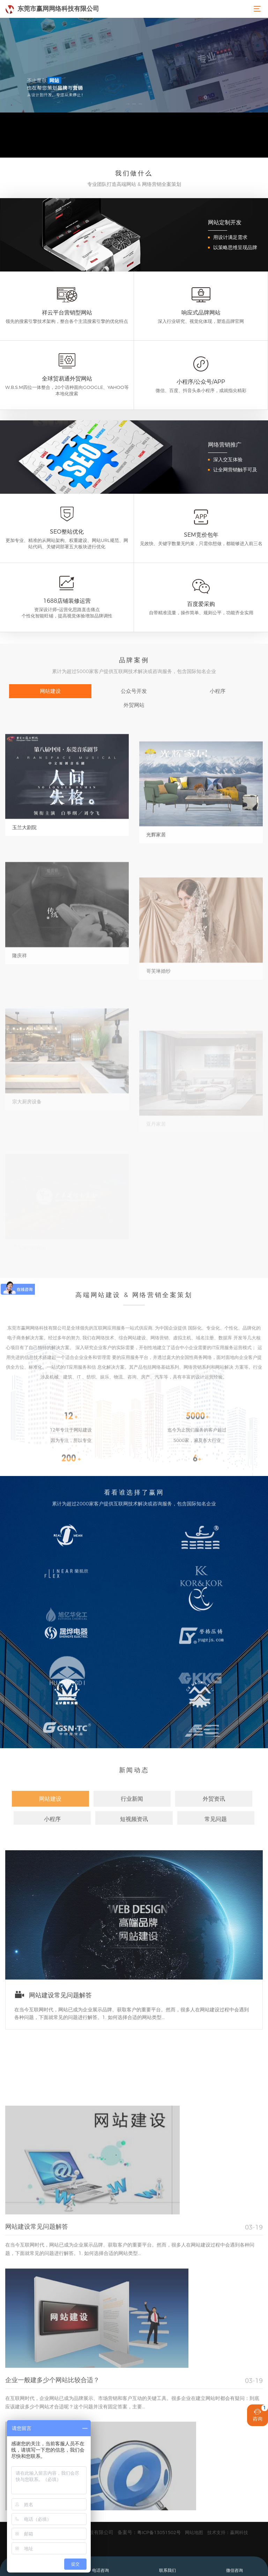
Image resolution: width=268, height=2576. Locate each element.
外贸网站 (134, 705)
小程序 (217, 691)
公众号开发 (134, 691)
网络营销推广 (224, 444)
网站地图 (194, 2532)
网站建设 (50, 691)
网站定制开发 (224, 222)
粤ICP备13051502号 (159, 2532)
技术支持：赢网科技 (227, 2532)
